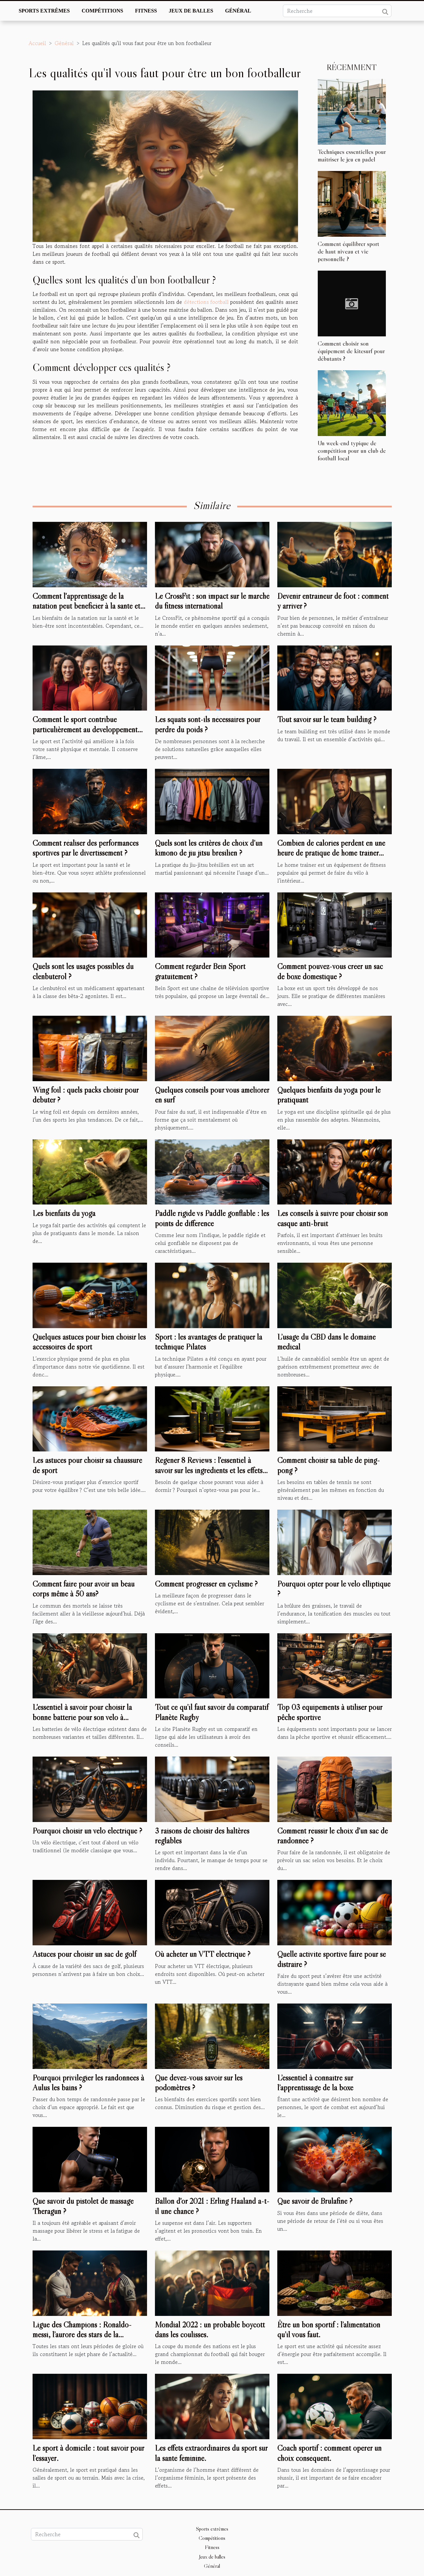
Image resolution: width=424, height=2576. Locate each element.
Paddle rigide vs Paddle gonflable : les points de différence (212, 1218)
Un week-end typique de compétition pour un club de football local (352, 450)
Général (238, 10)
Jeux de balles (191, 10)
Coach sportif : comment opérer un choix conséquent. (329, 2453)
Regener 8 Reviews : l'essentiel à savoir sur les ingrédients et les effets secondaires (208, 1470)
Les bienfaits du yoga (64, 1213)
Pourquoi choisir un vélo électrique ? (87, 1830)
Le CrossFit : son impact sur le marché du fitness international (212, 601)
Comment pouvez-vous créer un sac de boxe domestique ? (330, 971)
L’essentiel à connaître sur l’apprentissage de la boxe (315, 2082)
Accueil (37, 43)
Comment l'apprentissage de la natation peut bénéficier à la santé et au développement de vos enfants (86, 606)
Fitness (146, 10)
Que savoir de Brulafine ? (314, 2201)
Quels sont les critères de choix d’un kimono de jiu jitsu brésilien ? (208, 848)
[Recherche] (337, 11)
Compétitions (102, 10)
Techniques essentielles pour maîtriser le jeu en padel (352, 155)
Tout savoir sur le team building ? (326, 719)
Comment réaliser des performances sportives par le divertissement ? (85, 848)
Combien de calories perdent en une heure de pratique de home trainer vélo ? (331, 853)
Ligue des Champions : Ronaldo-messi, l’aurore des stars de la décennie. (82, 2334)
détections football (206, 302)
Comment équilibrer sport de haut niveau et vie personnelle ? (348, 251)
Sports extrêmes (44, 10)
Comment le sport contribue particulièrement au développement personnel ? (85, 729)
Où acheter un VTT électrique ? (202, 1954)
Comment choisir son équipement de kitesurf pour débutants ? (351, 350)
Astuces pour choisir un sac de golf (84, 1954)
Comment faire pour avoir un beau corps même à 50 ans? (84, 1588)
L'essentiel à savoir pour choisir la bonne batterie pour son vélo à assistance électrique (82, 1717)
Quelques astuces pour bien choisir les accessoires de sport (89, 1341)
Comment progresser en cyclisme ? (206, 1584)
